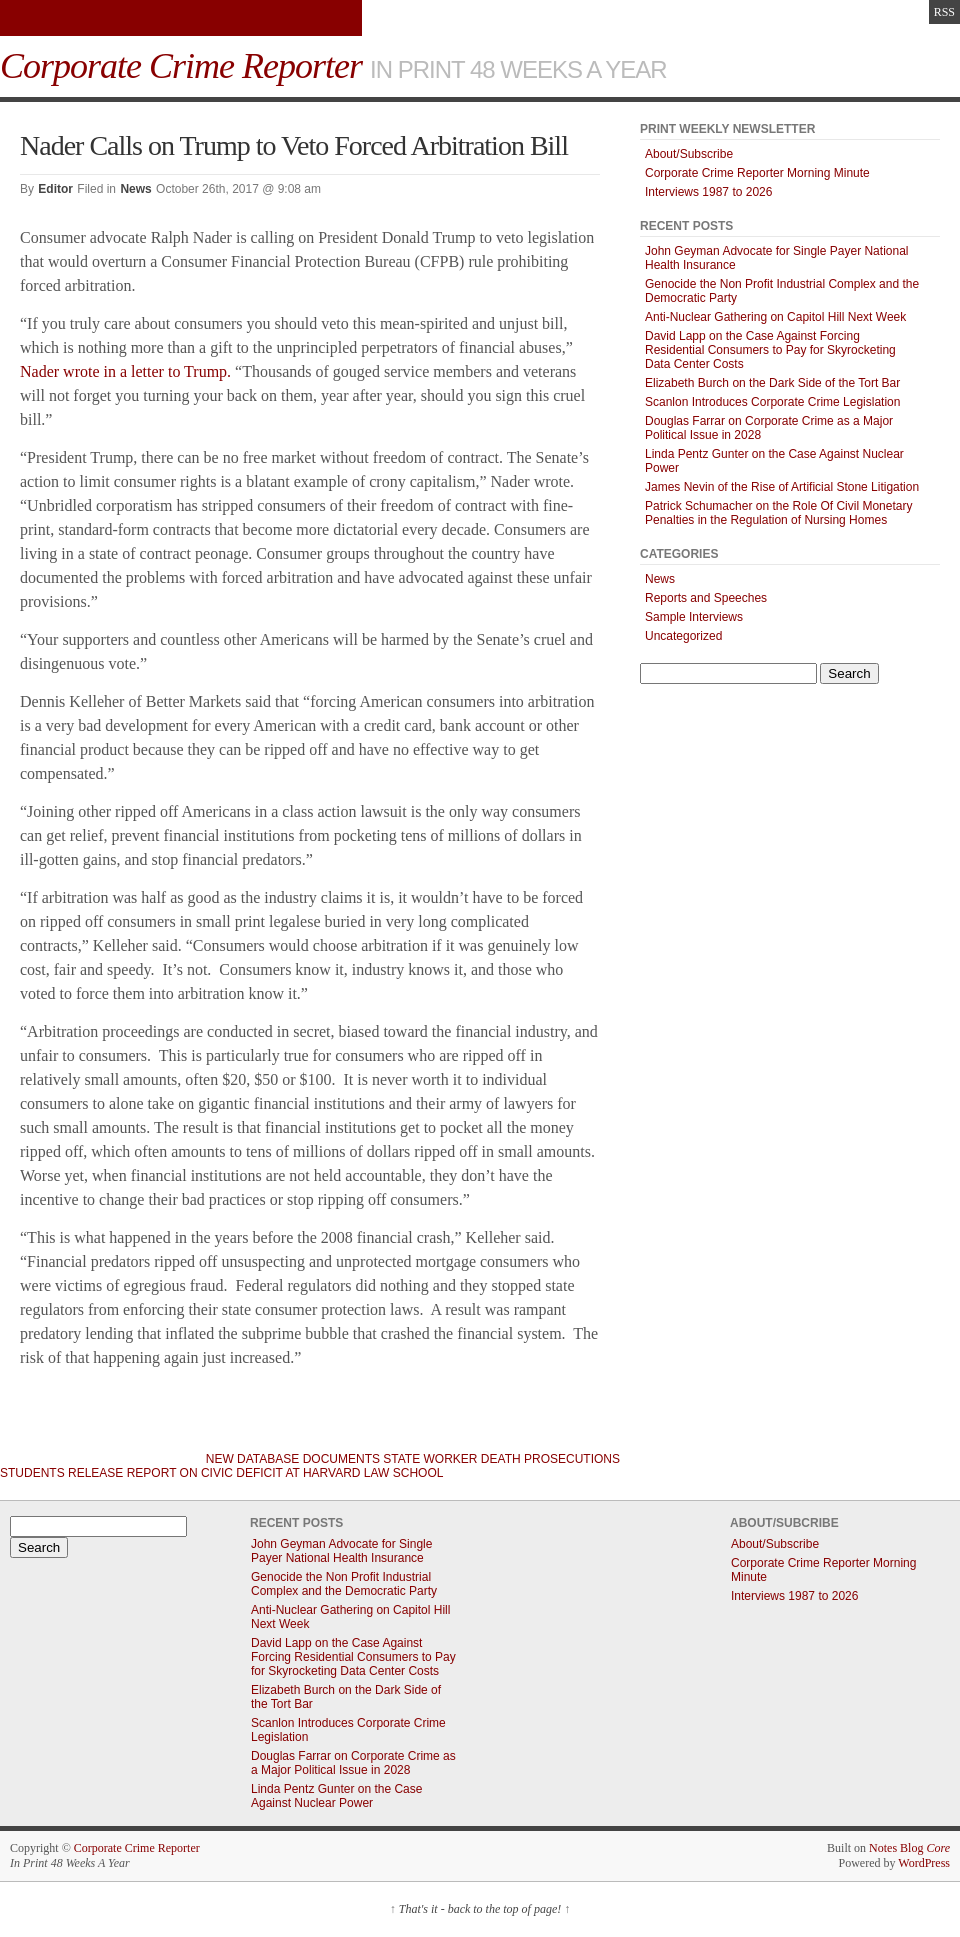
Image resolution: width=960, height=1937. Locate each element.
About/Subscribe (689, 154)
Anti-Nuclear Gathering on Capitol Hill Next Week (775, 317)
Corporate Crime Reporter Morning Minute (757, 173)
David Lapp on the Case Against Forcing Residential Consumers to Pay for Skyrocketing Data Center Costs (770, 350)
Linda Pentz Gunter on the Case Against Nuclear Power (336, 1796)
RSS (944, 12)
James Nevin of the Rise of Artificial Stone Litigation (782, 487)
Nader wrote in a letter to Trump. (125, 371)
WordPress (924, 1863)
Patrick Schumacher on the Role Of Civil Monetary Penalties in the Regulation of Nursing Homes (778, 513)
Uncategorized (683, 636)
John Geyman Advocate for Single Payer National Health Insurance (341, 1551)
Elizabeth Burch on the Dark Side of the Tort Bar (772, 383)
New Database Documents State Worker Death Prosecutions (413, 1459)
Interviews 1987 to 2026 (708, 192)
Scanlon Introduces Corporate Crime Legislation (772, 402)
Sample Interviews (694, 617)
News (135, 189)
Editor (55, 189)
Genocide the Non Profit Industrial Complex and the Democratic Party (344, 1584)
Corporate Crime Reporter (137, 1848)
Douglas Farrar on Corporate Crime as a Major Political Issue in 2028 (353, 1763)
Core (938, 1848)
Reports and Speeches (706, 598)
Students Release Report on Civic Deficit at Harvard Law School (221, 1473)
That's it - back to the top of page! (480, 1909)
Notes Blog (896, 1848)
